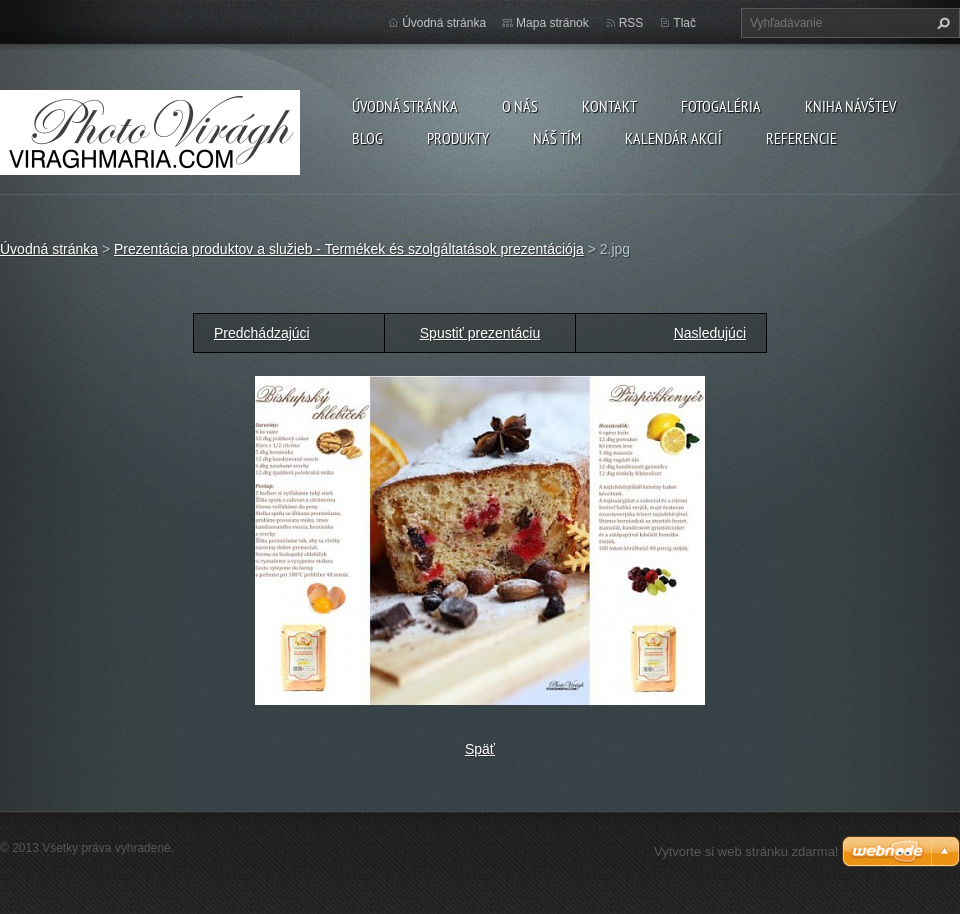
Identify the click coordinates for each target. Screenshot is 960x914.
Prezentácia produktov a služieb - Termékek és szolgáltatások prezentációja (349, 249)
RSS (631, 23)
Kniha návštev (850, 106)
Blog (367, 138)
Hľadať (941, 23)
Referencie (801, 138)
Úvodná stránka (405, 106)
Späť (480, 749)
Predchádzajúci (262, 333)
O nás (520, 106)
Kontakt (609, 106)
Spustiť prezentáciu (480, 333)
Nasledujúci (710, 333)
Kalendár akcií (673, 138)
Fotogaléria (721, 106)
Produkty (458, 138)
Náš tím (557, 138)
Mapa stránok (552, 23)
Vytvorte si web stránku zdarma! (746, 851)
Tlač (684, 23)
